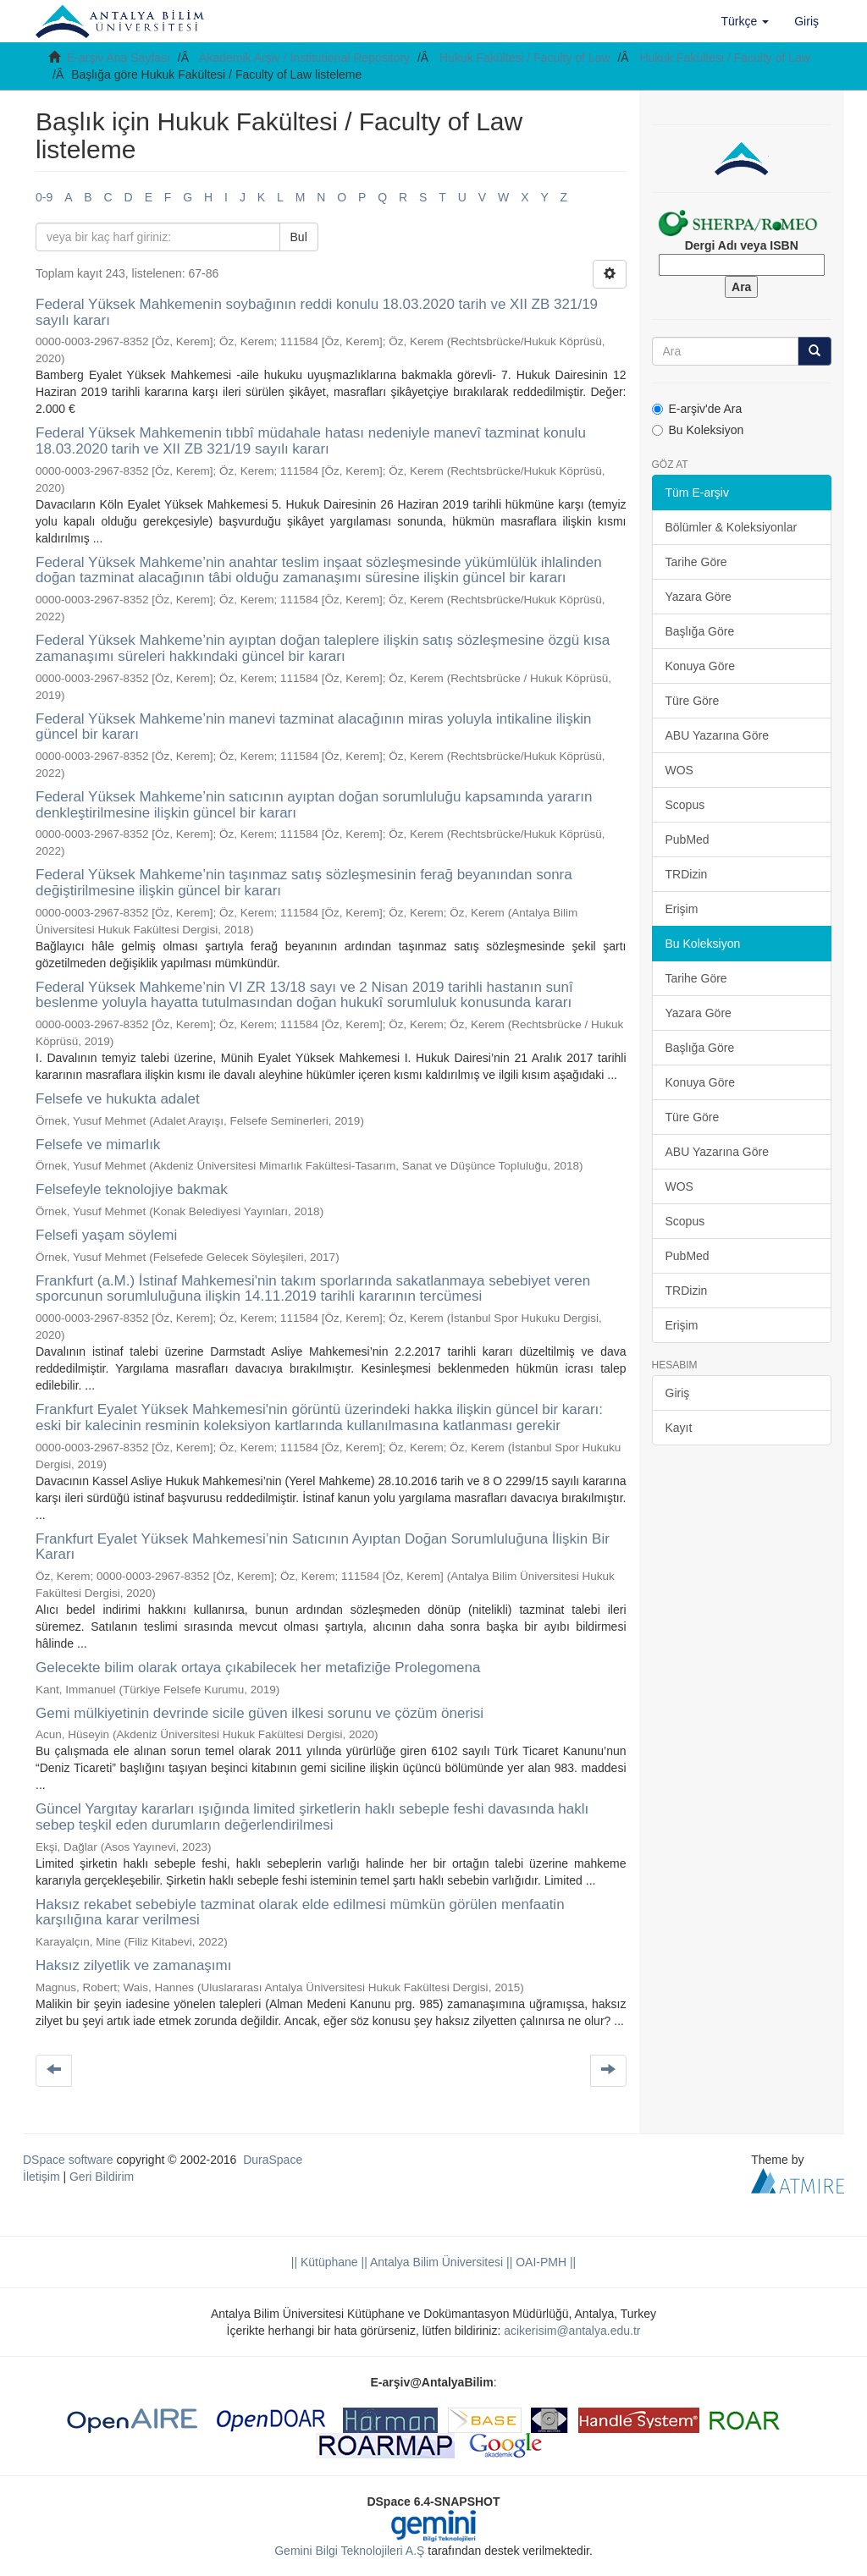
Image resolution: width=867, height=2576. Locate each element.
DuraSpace (272, 2159)
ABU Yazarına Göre (717, 735)
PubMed (687, 839)
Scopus (685, 805)
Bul (298, 237)
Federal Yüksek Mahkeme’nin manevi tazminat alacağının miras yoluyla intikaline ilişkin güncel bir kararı (313, 727)
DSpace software (68, 2159)
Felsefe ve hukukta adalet (118, 1099)
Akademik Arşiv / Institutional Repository (304, 57)
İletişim (41, 2176)
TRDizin (686, 874)
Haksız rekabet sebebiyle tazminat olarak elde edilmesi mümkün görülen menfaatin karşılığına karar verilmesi (300, 1912)
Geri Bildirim (101, 2176)
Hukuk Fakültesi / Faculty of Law (524, 57)
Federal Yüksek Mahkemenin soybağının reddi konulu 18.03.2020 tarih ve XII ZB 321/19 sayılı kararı (317, 312)
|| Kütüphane (324, 2262)
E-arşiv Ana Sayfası (118, 57)
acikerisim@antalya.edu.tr (572, 2330)
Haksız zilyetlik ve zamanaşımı (133, 1965)
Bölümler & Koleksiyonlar (731, 527)
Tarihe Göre (696, 562)
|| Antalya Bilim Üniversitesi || (435, 2262)
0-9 (44, 197)
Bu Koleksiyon (698, 430)
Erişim (682, 909)
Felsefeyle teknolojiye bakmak (132, 1189)
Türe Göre (692, 700)
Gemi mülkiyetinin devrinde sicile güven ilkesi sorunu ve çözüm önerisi (259, 1713)
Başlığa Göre (700, 631)
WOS (679, 770)
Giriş (677, 1393)
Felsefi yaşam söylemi (106, 1235)
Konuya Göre (700, 666)
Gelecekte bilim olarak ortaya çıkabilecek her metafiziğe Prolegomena (258, 1668)
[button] (745, 21)
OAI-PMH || (544, 2262)
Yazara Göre (698, 596)
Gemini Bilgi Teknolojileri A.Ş (349, 2550)
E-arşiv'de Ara (697, 409)
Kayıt (679, 1427)
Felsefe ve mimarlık (98, 1145)
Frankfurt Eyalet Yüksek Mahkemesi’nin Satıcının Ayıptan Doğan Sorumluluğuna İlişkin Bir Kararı (323, 1547)
